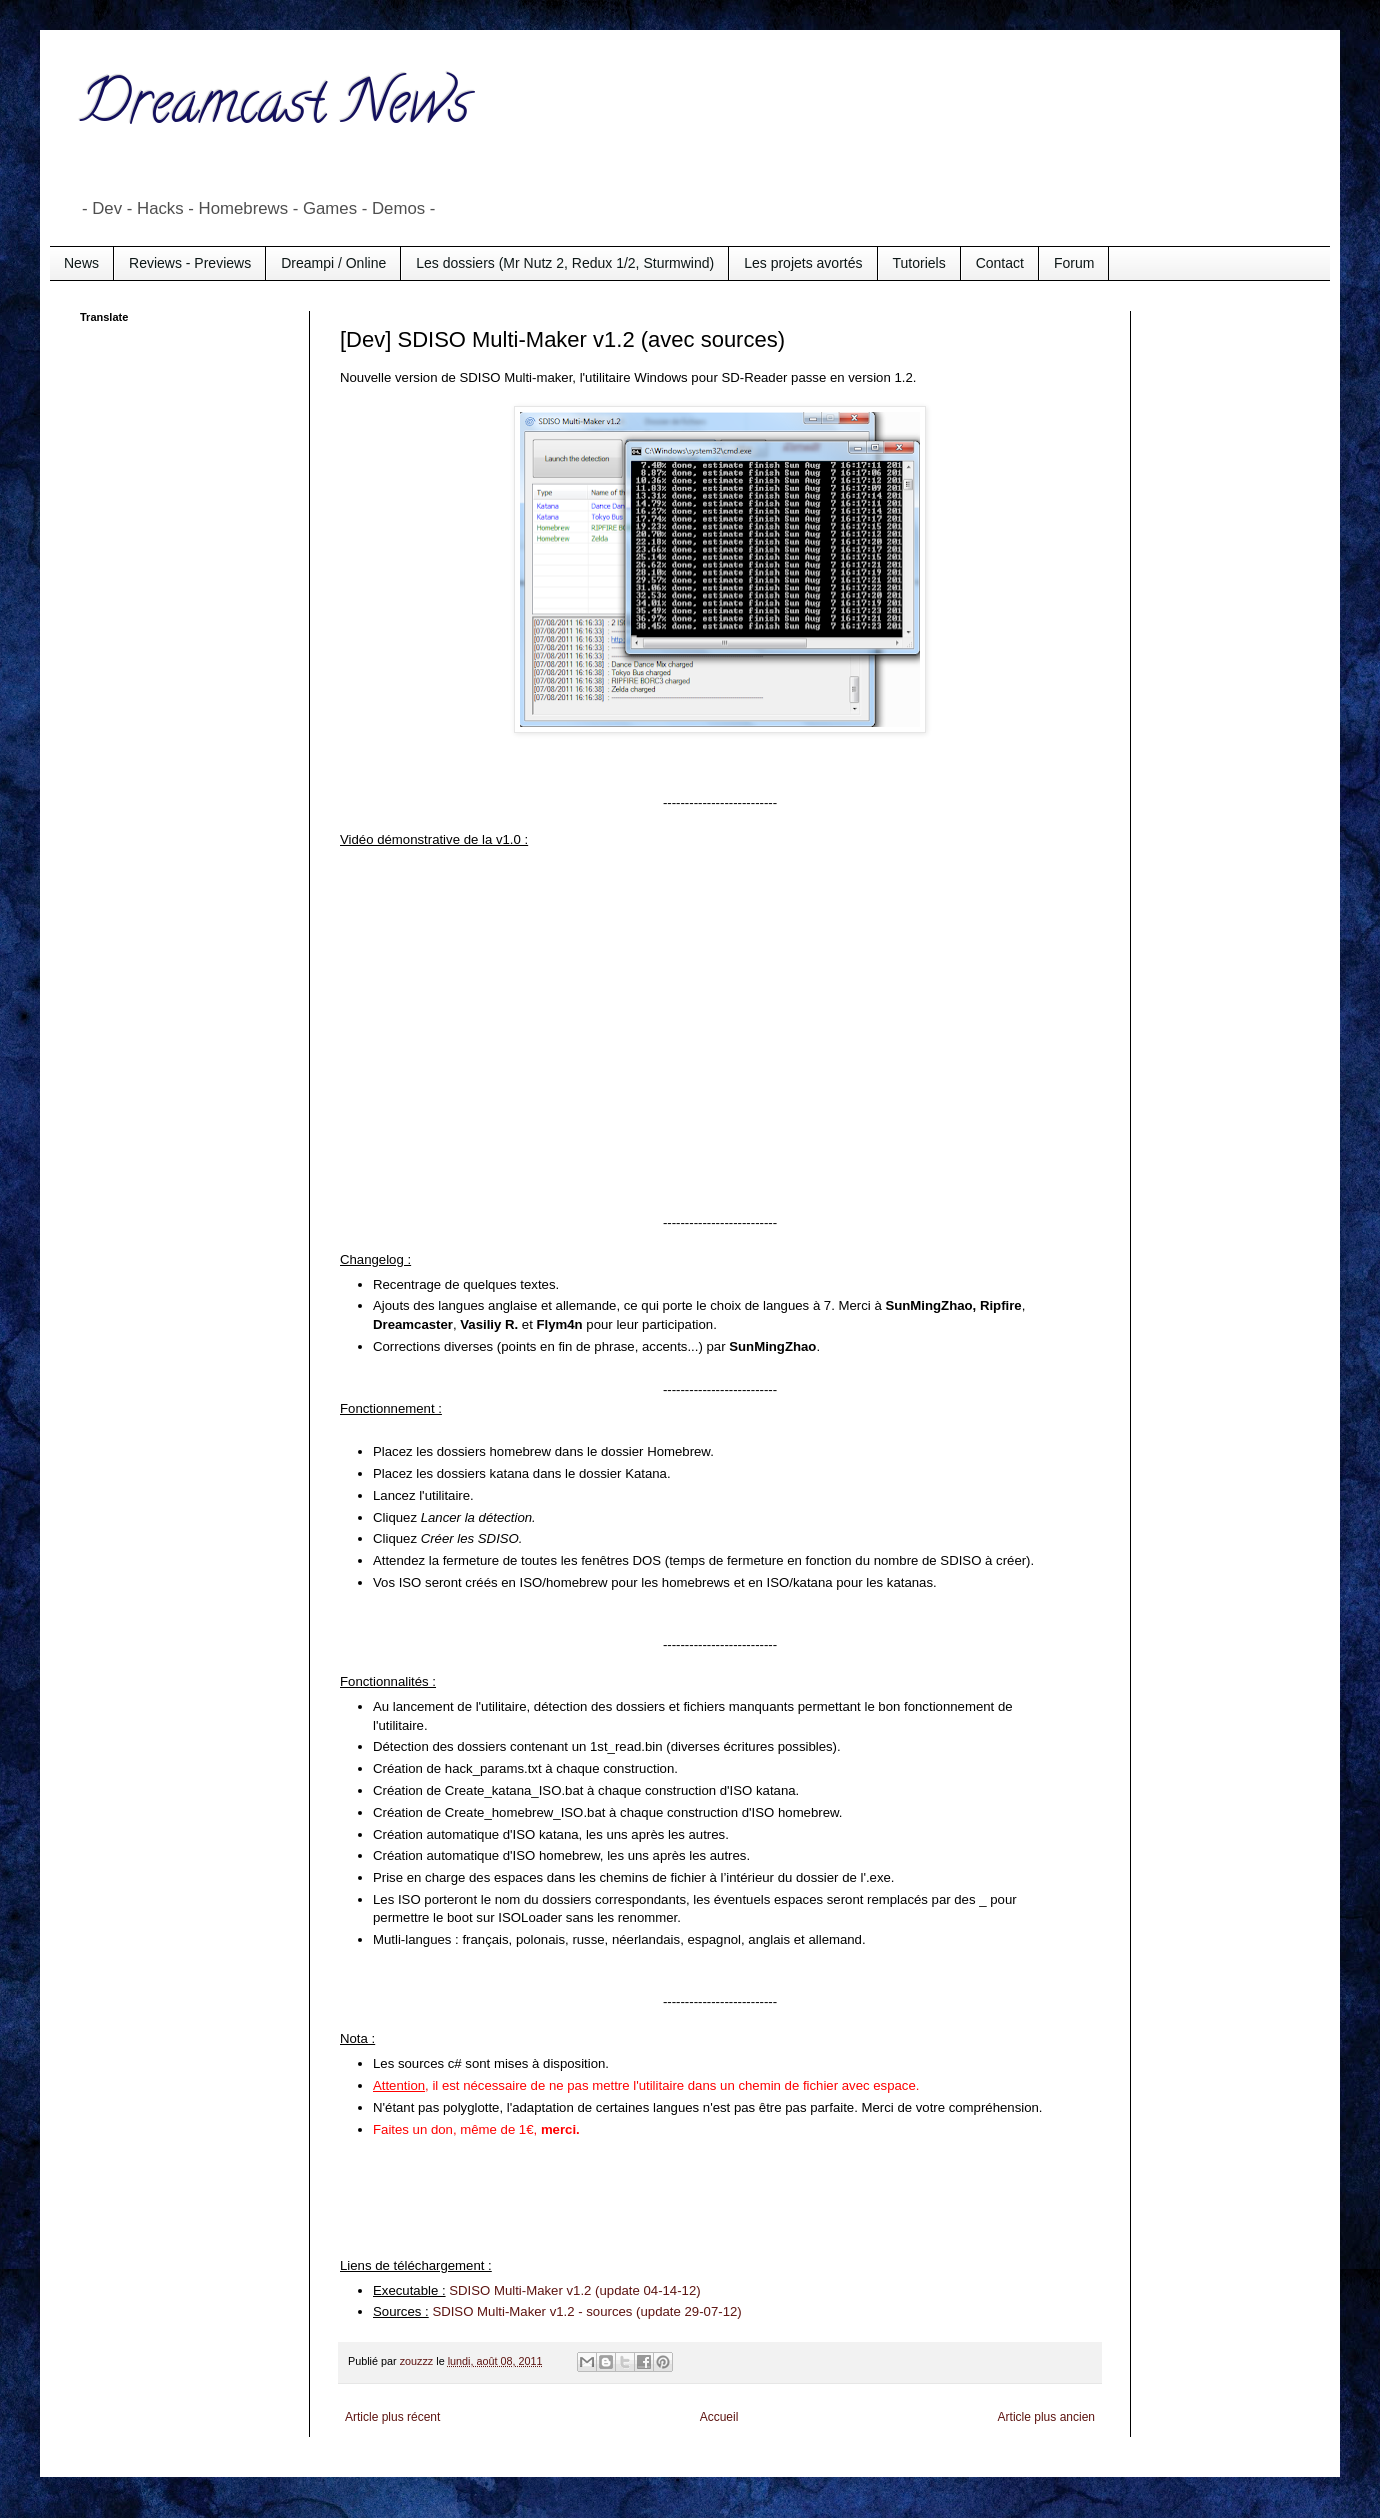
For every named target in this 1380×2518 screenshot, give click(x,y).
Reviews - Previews (190, 263)
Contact (1000, 263)
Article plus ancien (1046, 2417)
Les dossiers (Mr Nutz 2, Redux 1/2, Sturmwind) (565, 263)
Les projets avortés (803, 263)
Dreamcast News (275, 109)
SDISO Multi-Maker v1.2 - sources (532, 2311)
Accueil (719, 2417)
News (81, 263)
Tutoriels (919, 263)
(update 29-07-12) (686, 2311)
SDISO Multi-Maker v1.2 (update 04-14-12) (574, 2290)
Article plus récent (392, 2417)
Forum (1074, 263)
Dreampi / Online (333, 263)
